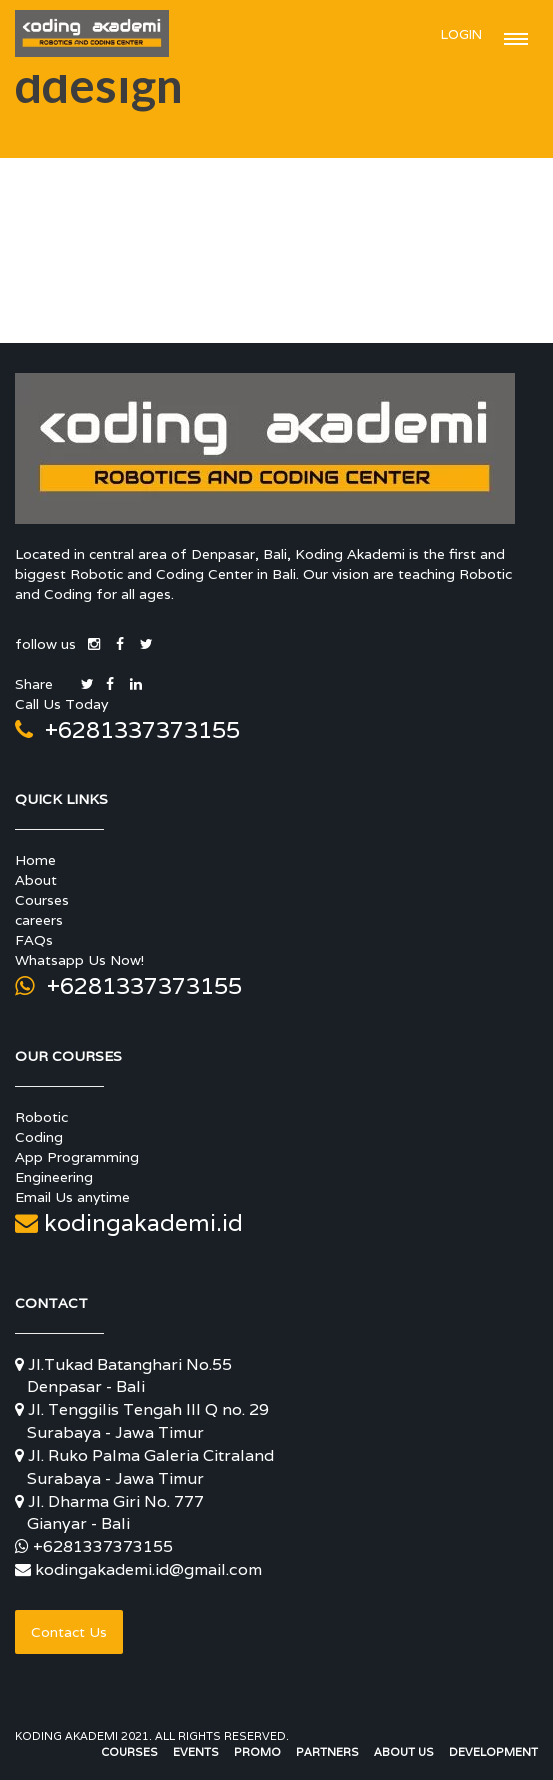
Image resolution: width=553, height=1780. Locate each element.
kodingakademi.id (129, 1223)
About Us (404, 1752)
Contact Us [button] (69, 1632)
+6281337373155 (127, 730)
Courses (42, 900)
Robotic (41, 1117)
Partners (327, 1752)
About (36, 880)
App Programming (77, 1157)
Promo (257, 1752)
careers (39, 920)
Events (196, 1752)
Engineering (54, 1177)
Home (35, 860)
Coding (39, 1137)
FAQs (34, 940)
